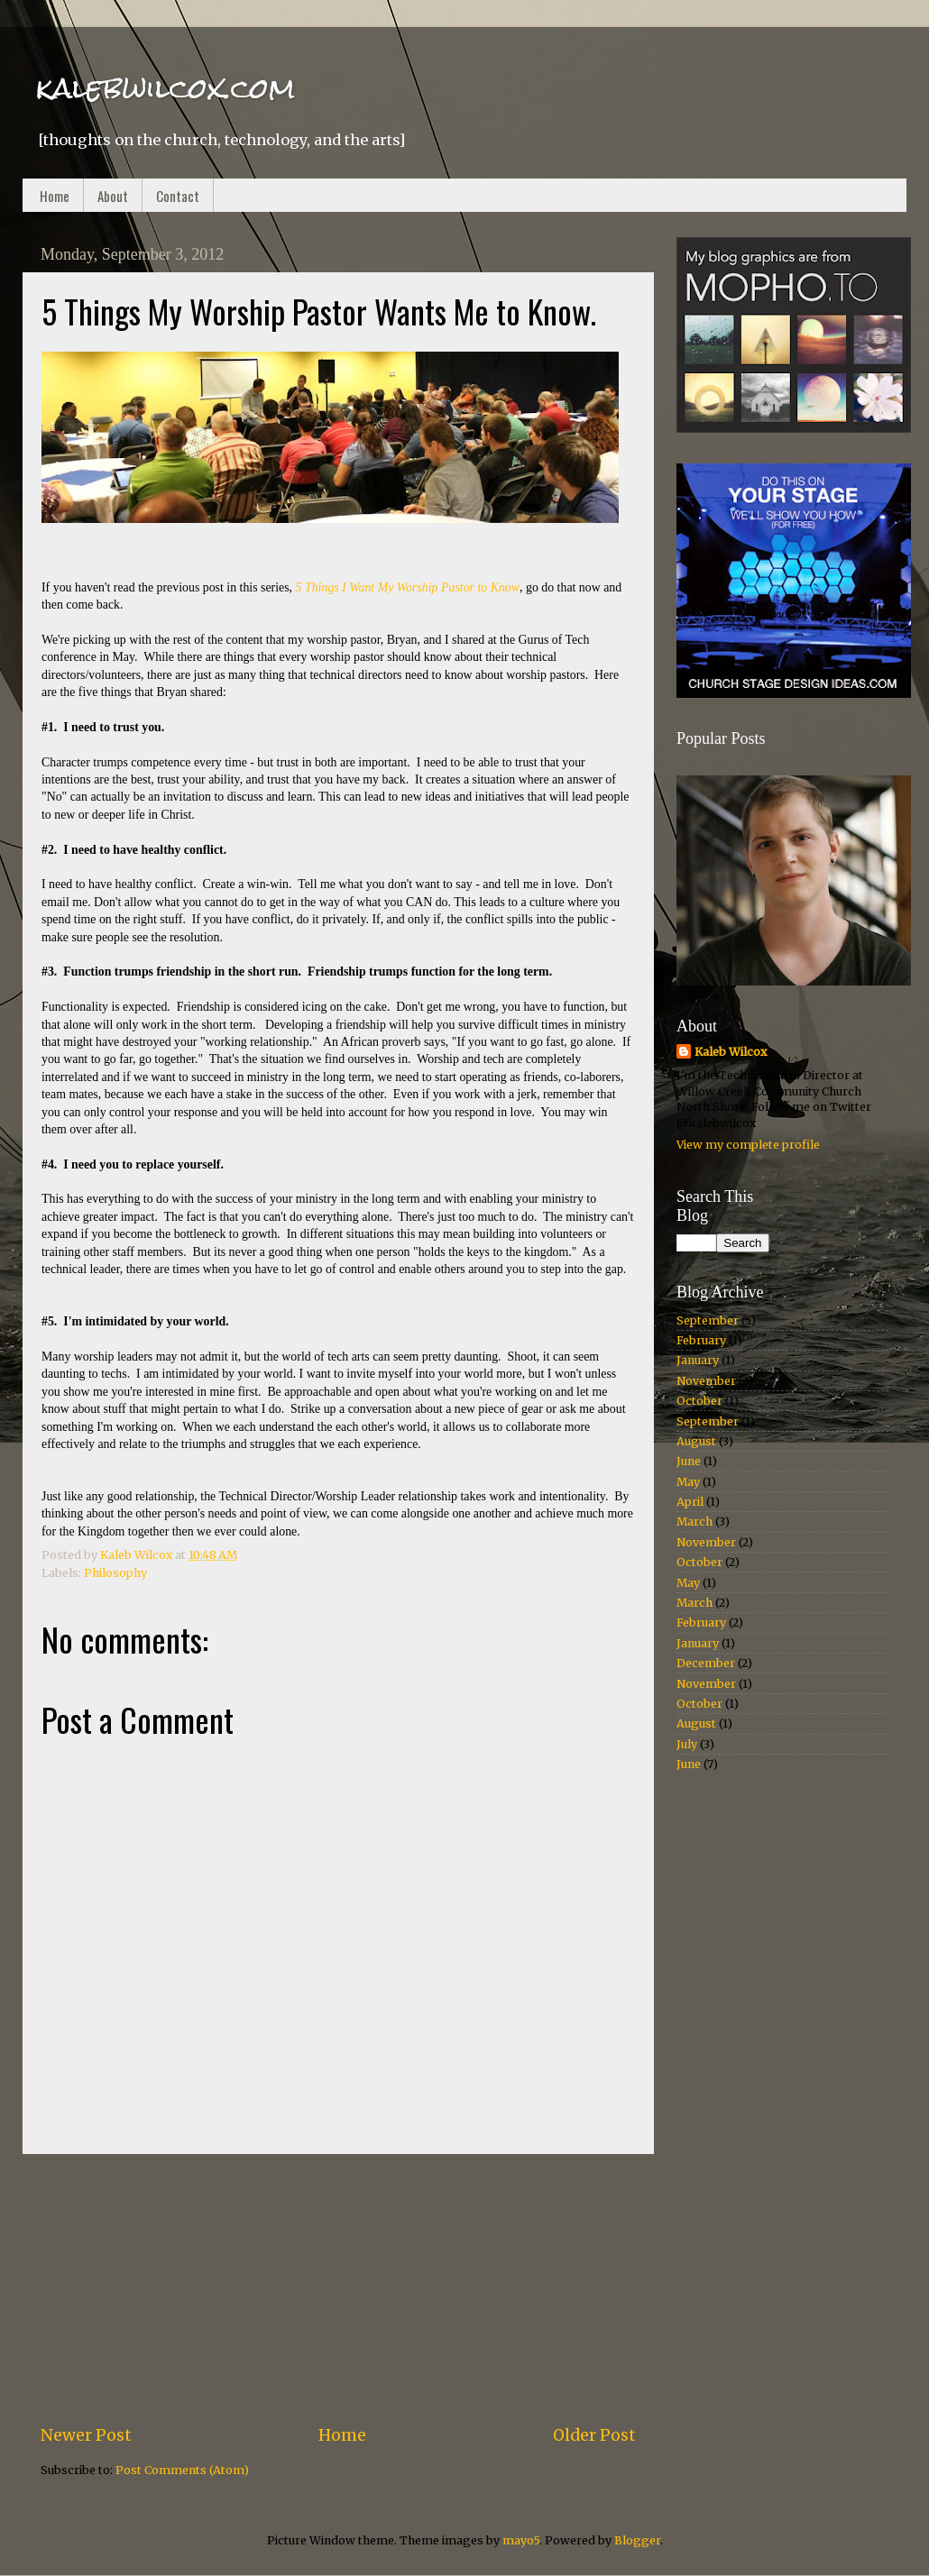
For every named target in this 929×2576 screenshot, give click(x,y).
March (694, 1521)
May (688, 1482)
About (112, 196)
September (707, 1320)
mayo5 (520, 2540)
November (706, 1381)
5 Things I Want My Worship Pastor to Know (408, 587)
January (697, 1360)
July (686, 1744)
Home (54, 196)
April (690, 1501)
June (688, 1461)
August (696, 1441)
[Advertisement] (338, 2289)
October (699, 1400)
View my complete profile (748, 1144)
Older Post (594, 2435)
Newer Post (86, 2435)
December (705, 1663)
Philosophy (115, 1573)
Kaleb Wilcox (730, 1052)
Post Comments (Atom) (182, 2470)
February (701, 1340)
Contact (177, 196)
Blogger (637, 2540)
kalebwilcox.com (165, 88)
